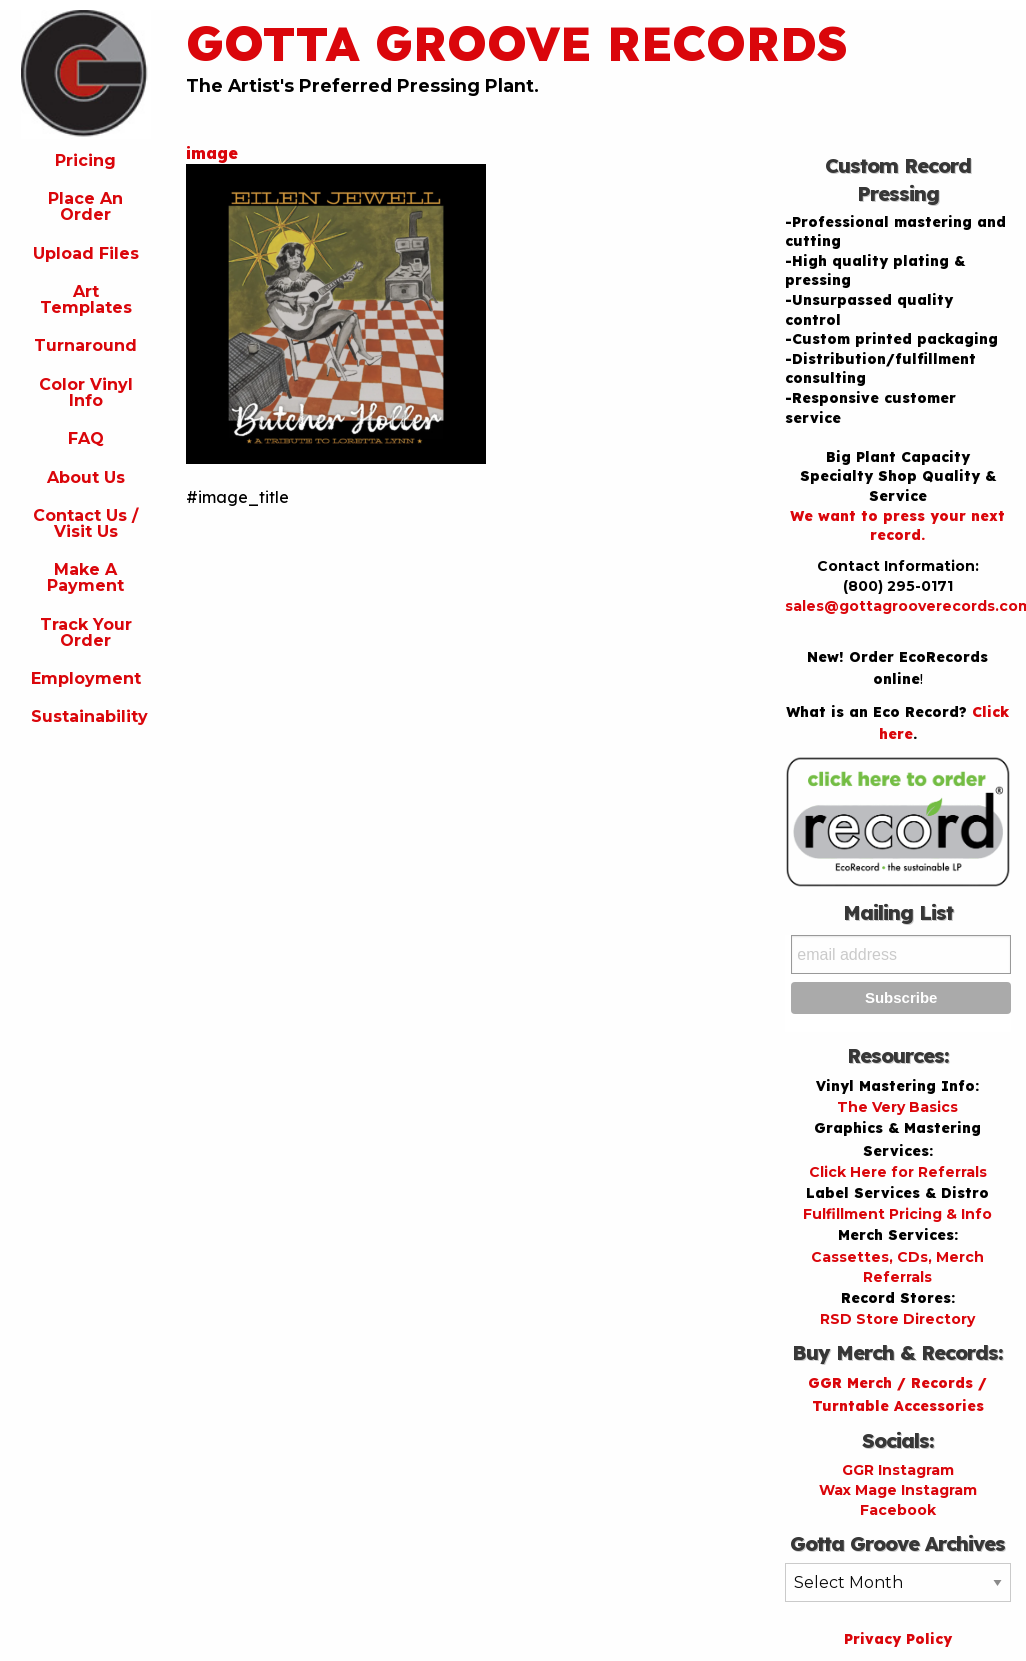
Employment (86, 678)
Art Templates (86, 299)
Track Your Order (86, 632)
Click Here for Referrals (898, 1172)
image (212, 153)
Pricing (85, 160)
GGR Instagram (898, 1470)
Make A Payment (85, 577)
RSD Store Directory (897, 1319)
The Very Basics (897, 1107)
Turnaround (85, 345)
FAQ (86, 438)
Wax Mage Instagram (898, 1490)
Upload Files (86, 253)
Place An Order (85, 206)
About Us (86, 477)
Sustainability (89, 716)
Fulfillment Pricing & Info (897, 1214)
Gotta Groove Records (517, 43)
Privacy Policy (898, 1639)
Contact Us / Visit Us (85, 523)
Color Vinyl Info (86, 392)
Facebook (898, 1510)
